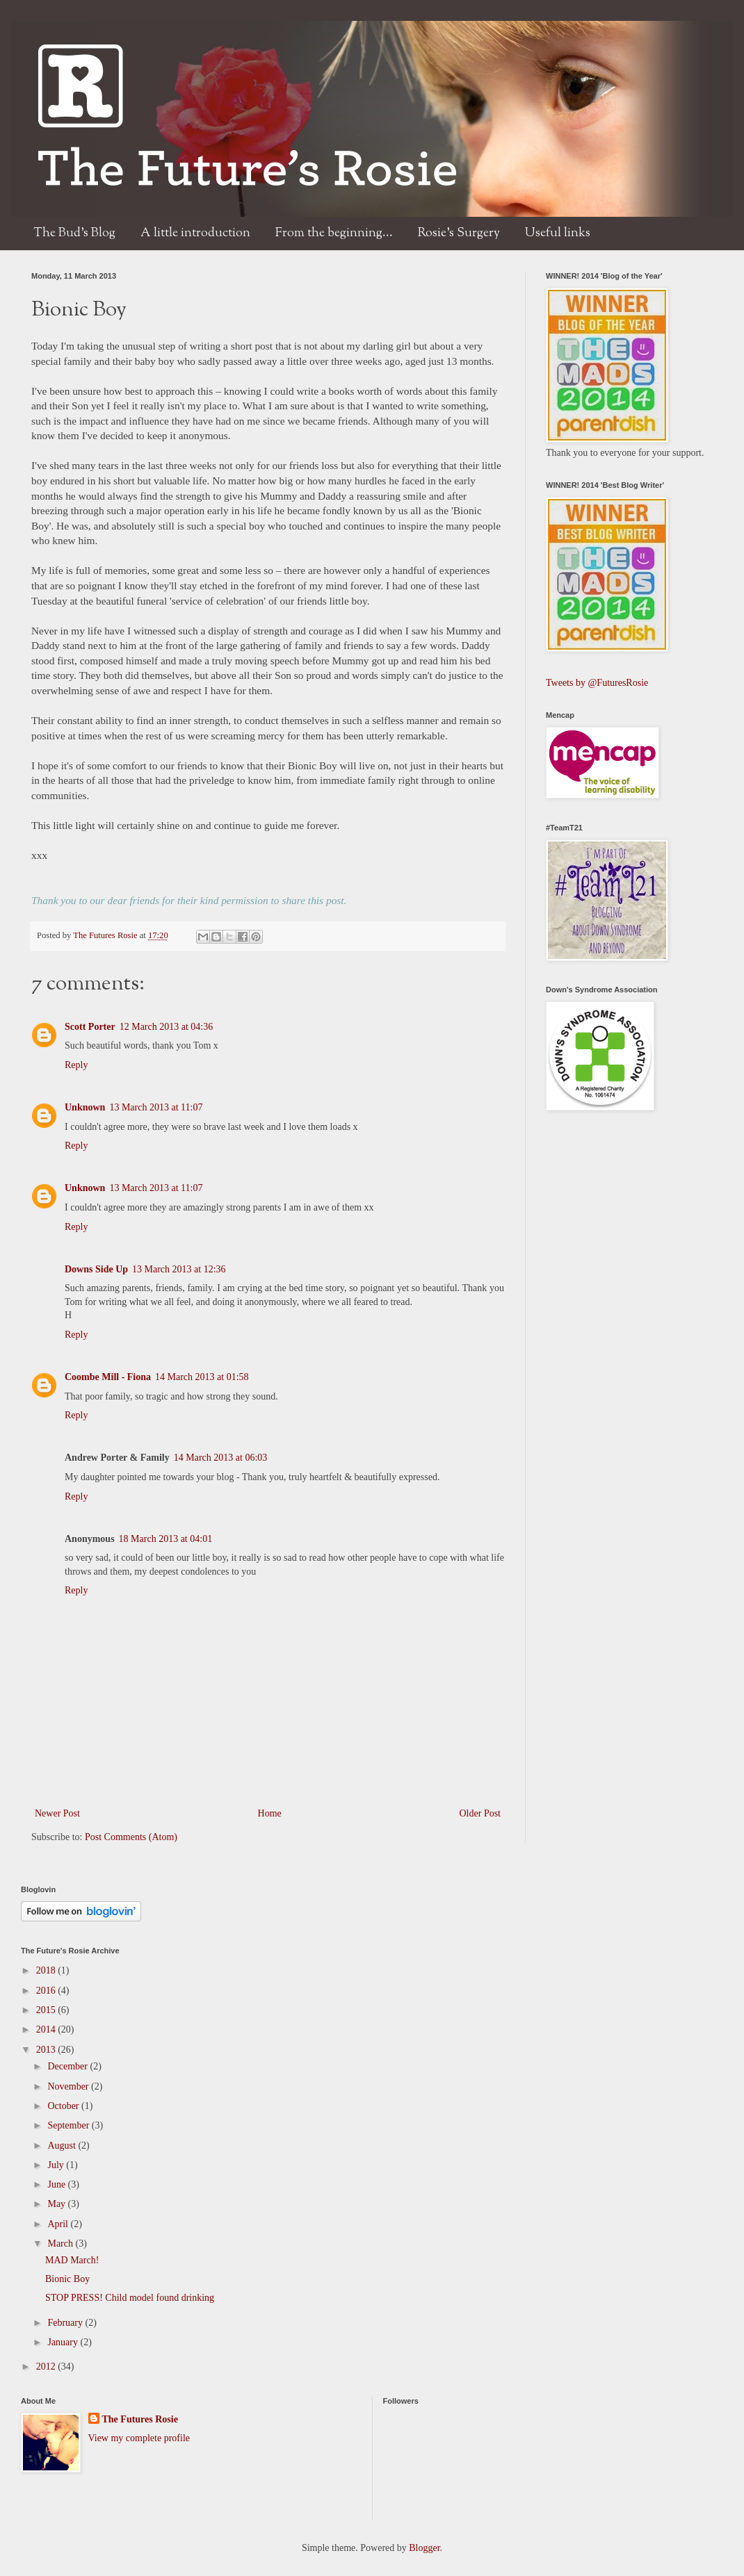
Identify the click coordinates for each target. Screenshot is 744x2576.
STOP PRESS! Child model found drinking (129, 2297)
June (57, 2184)
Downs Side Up (96, 1269)
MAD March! (72, 2260)
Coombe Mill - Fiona (108, 1377)
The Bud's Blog (74, 233)
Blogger (424, 2548)
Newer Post (57, 1813)
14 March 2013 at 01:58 (202, 1377)
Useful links (557, 233)
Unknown (85, 1107)
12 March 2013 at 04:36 (166, 1027)
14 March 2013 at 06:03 (221, 1457)
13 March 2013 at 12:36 (179, 1269)
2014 (47, 2029)
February (66, 2322)
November (69, 2086)
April (58, 2224)
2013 (47, 2049)
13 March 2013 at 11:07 (155, 1107)
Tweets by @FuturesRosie (597, 683)
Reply (76, 1065)
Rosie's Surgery (459, 233)
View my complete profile (139, 2438)
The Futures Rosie (106, 935)
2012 (47, 2366)
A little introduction (195, 233)
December (68, 2066)
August (62, 2145)
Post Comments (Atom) (131, 1837)
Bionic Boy (67, 2279)
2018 (47, 1970)
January (63, 2342)
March (61, 2243)
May (57, 2204)
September (69, 2125)
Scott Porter (90, 1027)
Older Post (480, 1813)
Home (270, 1813)
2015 (47, 2010)
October (64, 2106)
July (56, 2165)
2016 (47, 1990)
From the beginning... (334, 233)
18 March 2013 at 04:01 (166, 1539)
